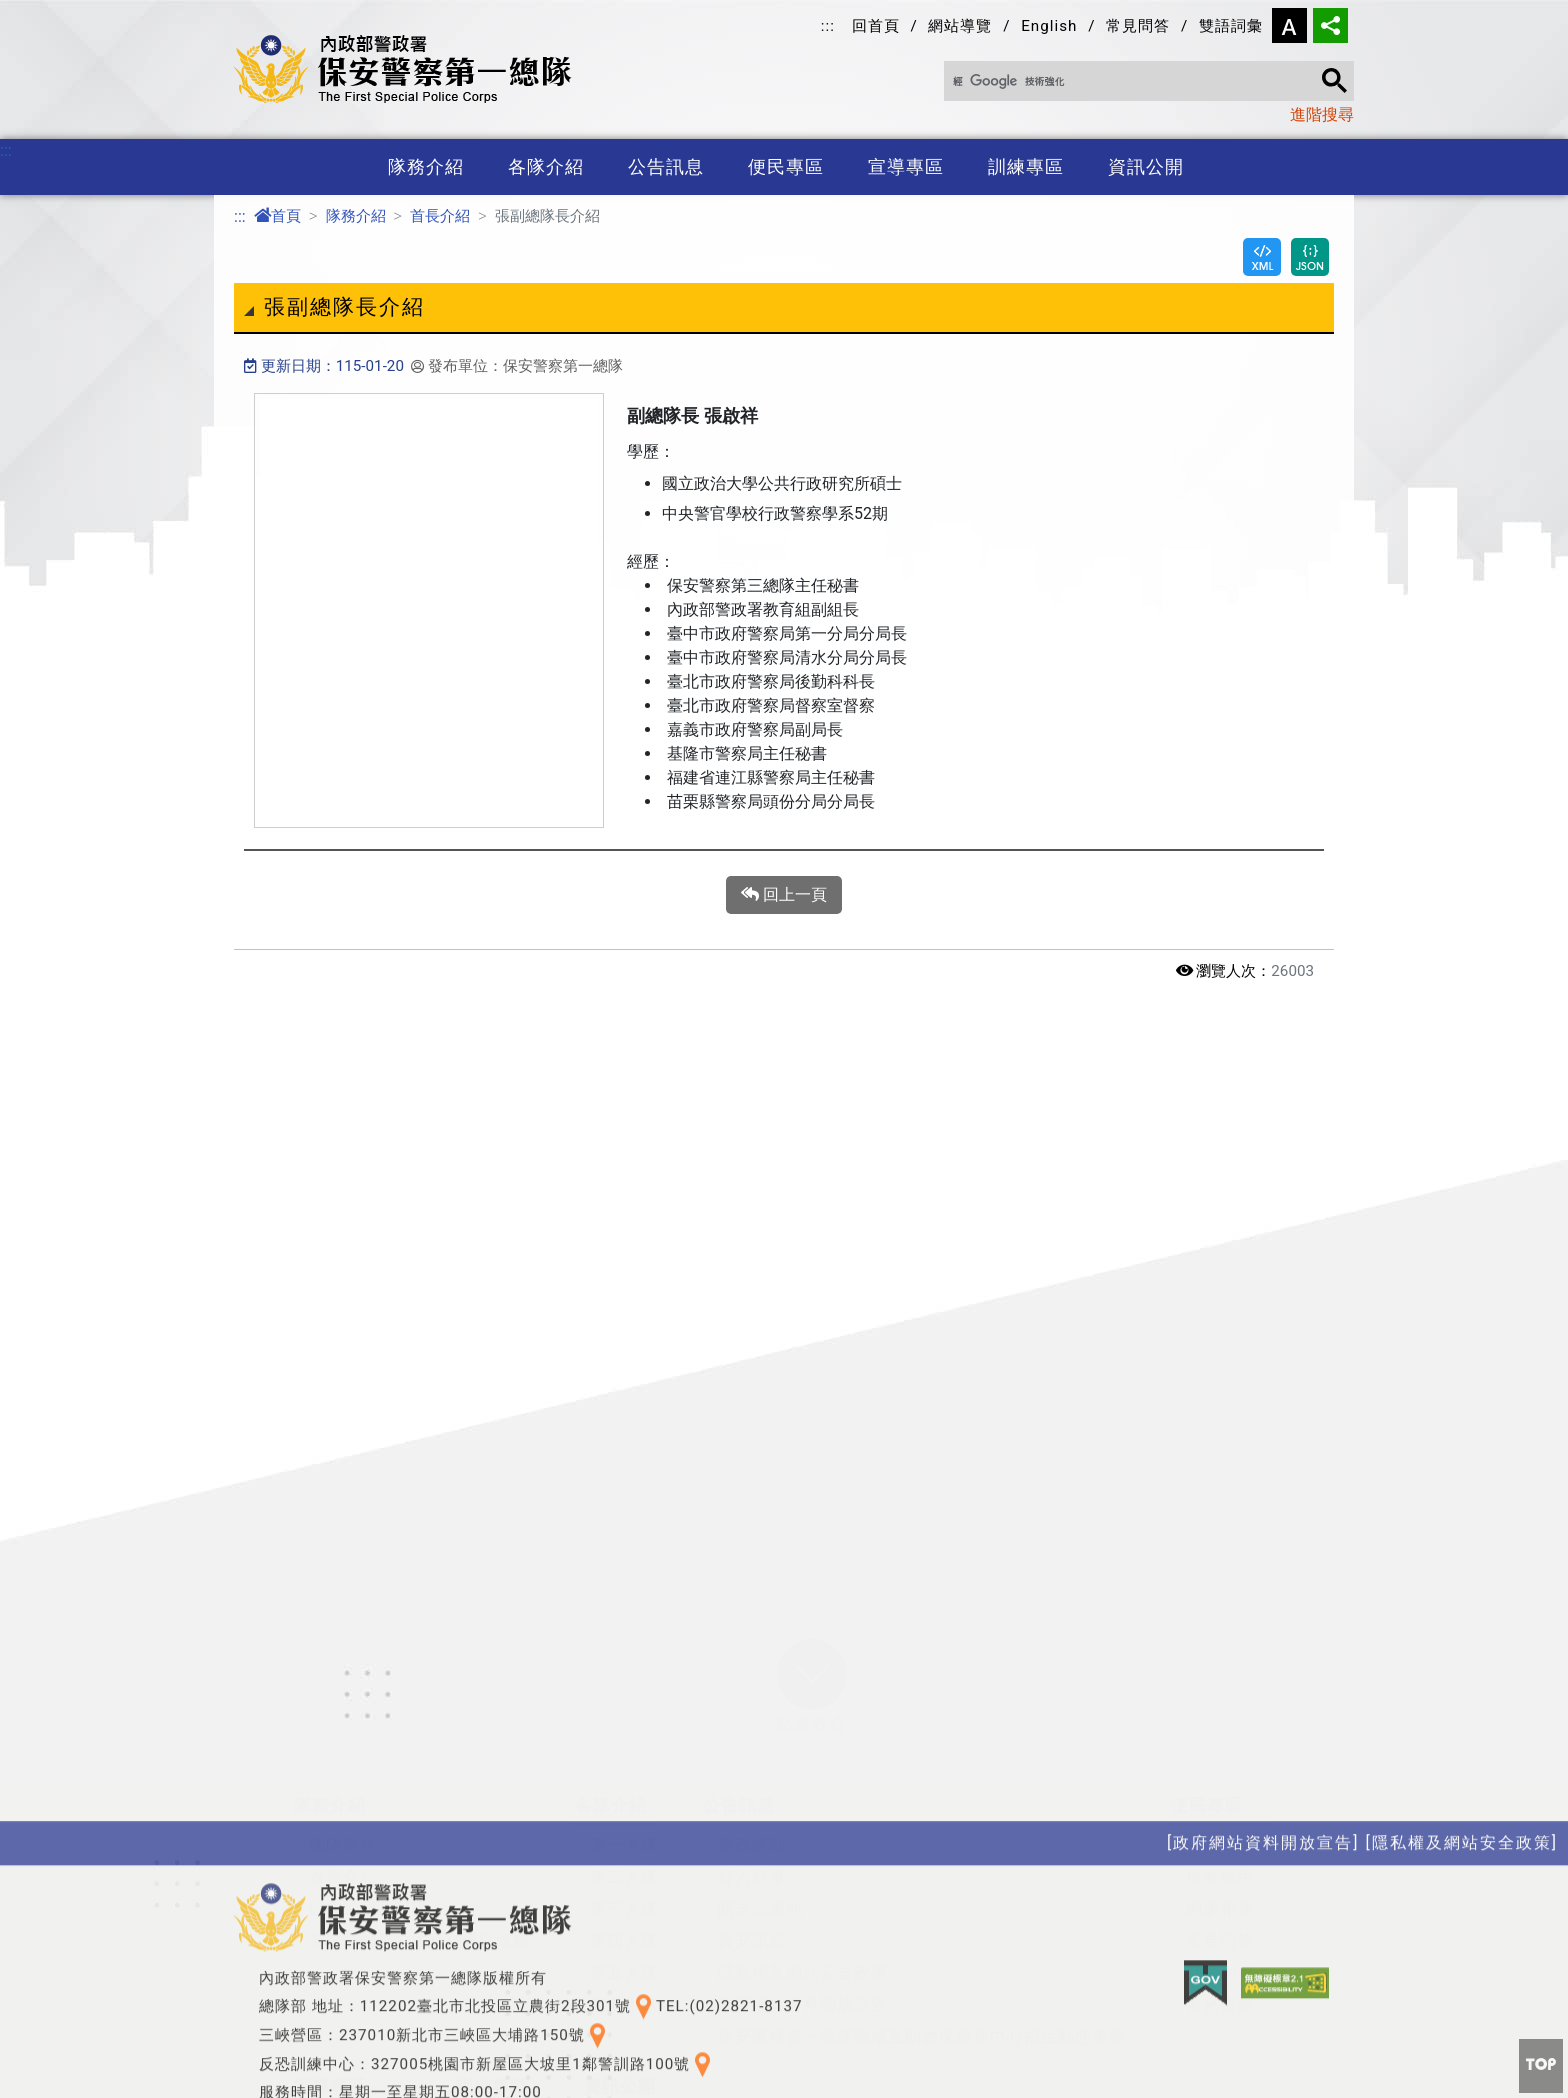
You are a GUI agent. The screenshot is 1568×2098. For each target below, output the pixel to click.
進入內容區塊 (48, 11)
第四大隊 (624, 1771)
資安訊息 (752, 1771)
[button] (812, 1505)
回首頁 (876, 26)
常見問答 (1138, 26)
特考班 (496, 1956)
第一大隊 (624, 1675)
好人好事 (752, 1707)
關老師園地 (760, 1739)
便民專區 (786, 167)
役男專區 (505, 2020)
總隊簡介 (343, 1675)
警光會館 (1220, 1835)
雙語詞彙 (1231, 26)
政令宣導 (343, 1956)
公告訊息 (666, 167)
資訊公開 (1146, 167)
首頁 (277, 216)
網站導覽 (960, 26)
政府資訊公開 (650, 1956)
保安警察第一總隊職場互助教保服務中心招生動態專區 (922, 1867)
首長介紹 (440, 216)
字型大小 (1289, 25)
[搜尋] (1141, 82)
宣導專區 (906, 167)
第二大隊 (624, 1707)
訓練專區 (1026, 167)
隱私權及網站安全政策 (803, 1803)
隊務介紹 (426, 167)
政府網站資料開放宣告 (803, 1835)
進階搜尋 (1322, 114)
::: (828, 26)
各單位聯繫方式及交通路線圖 (419, 1771)
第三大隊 (624, 1739)
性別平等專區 (650, 1988)
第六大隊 (624, 1835)
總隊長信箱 (1228, 1675)
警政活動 (752, 1675)
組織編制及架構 (368, 1739)
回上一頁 (784, 895)
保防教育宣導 (360, 1988)
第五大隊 (624, 1803)
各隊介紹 (546, 167)
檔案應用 (1220, 1707)
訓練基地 (505, 1988)
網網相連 (1220, 1739)
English (1049, 26)
